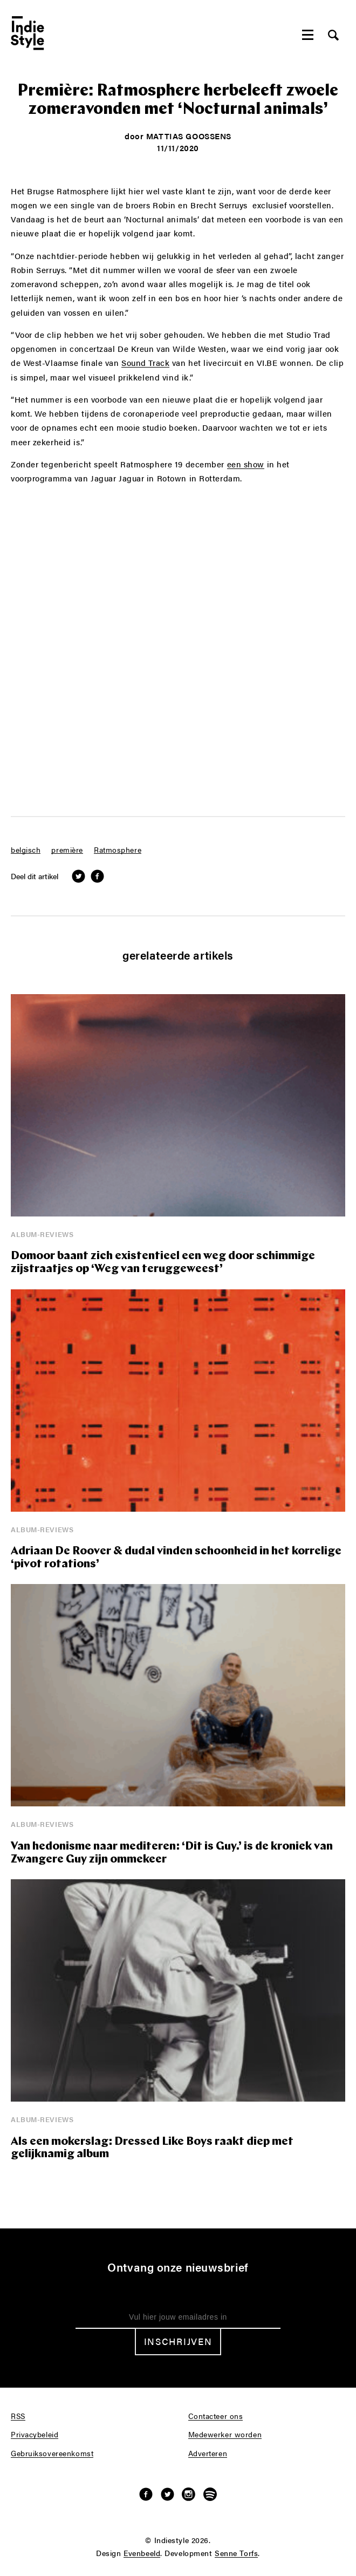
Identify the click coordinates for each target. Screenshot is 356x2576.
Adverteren (208, 2453)
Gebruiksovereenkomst (52, 2453)
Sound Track (145, 363)
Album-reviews (42, 1234)
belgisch (25, 850)
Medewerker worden (225, 2434)
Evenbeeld (142, 2553)
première (67, 850)
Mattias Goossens (188, 135)
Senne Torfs (236, 2553)
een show (245, 464)
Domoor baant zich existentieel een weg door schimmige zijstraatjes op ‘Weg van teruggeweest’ (163, 1262)
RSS (18, 2416)
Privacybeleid (34, 2434)
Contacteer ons (215, 2416)
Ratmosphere (117, 850)
